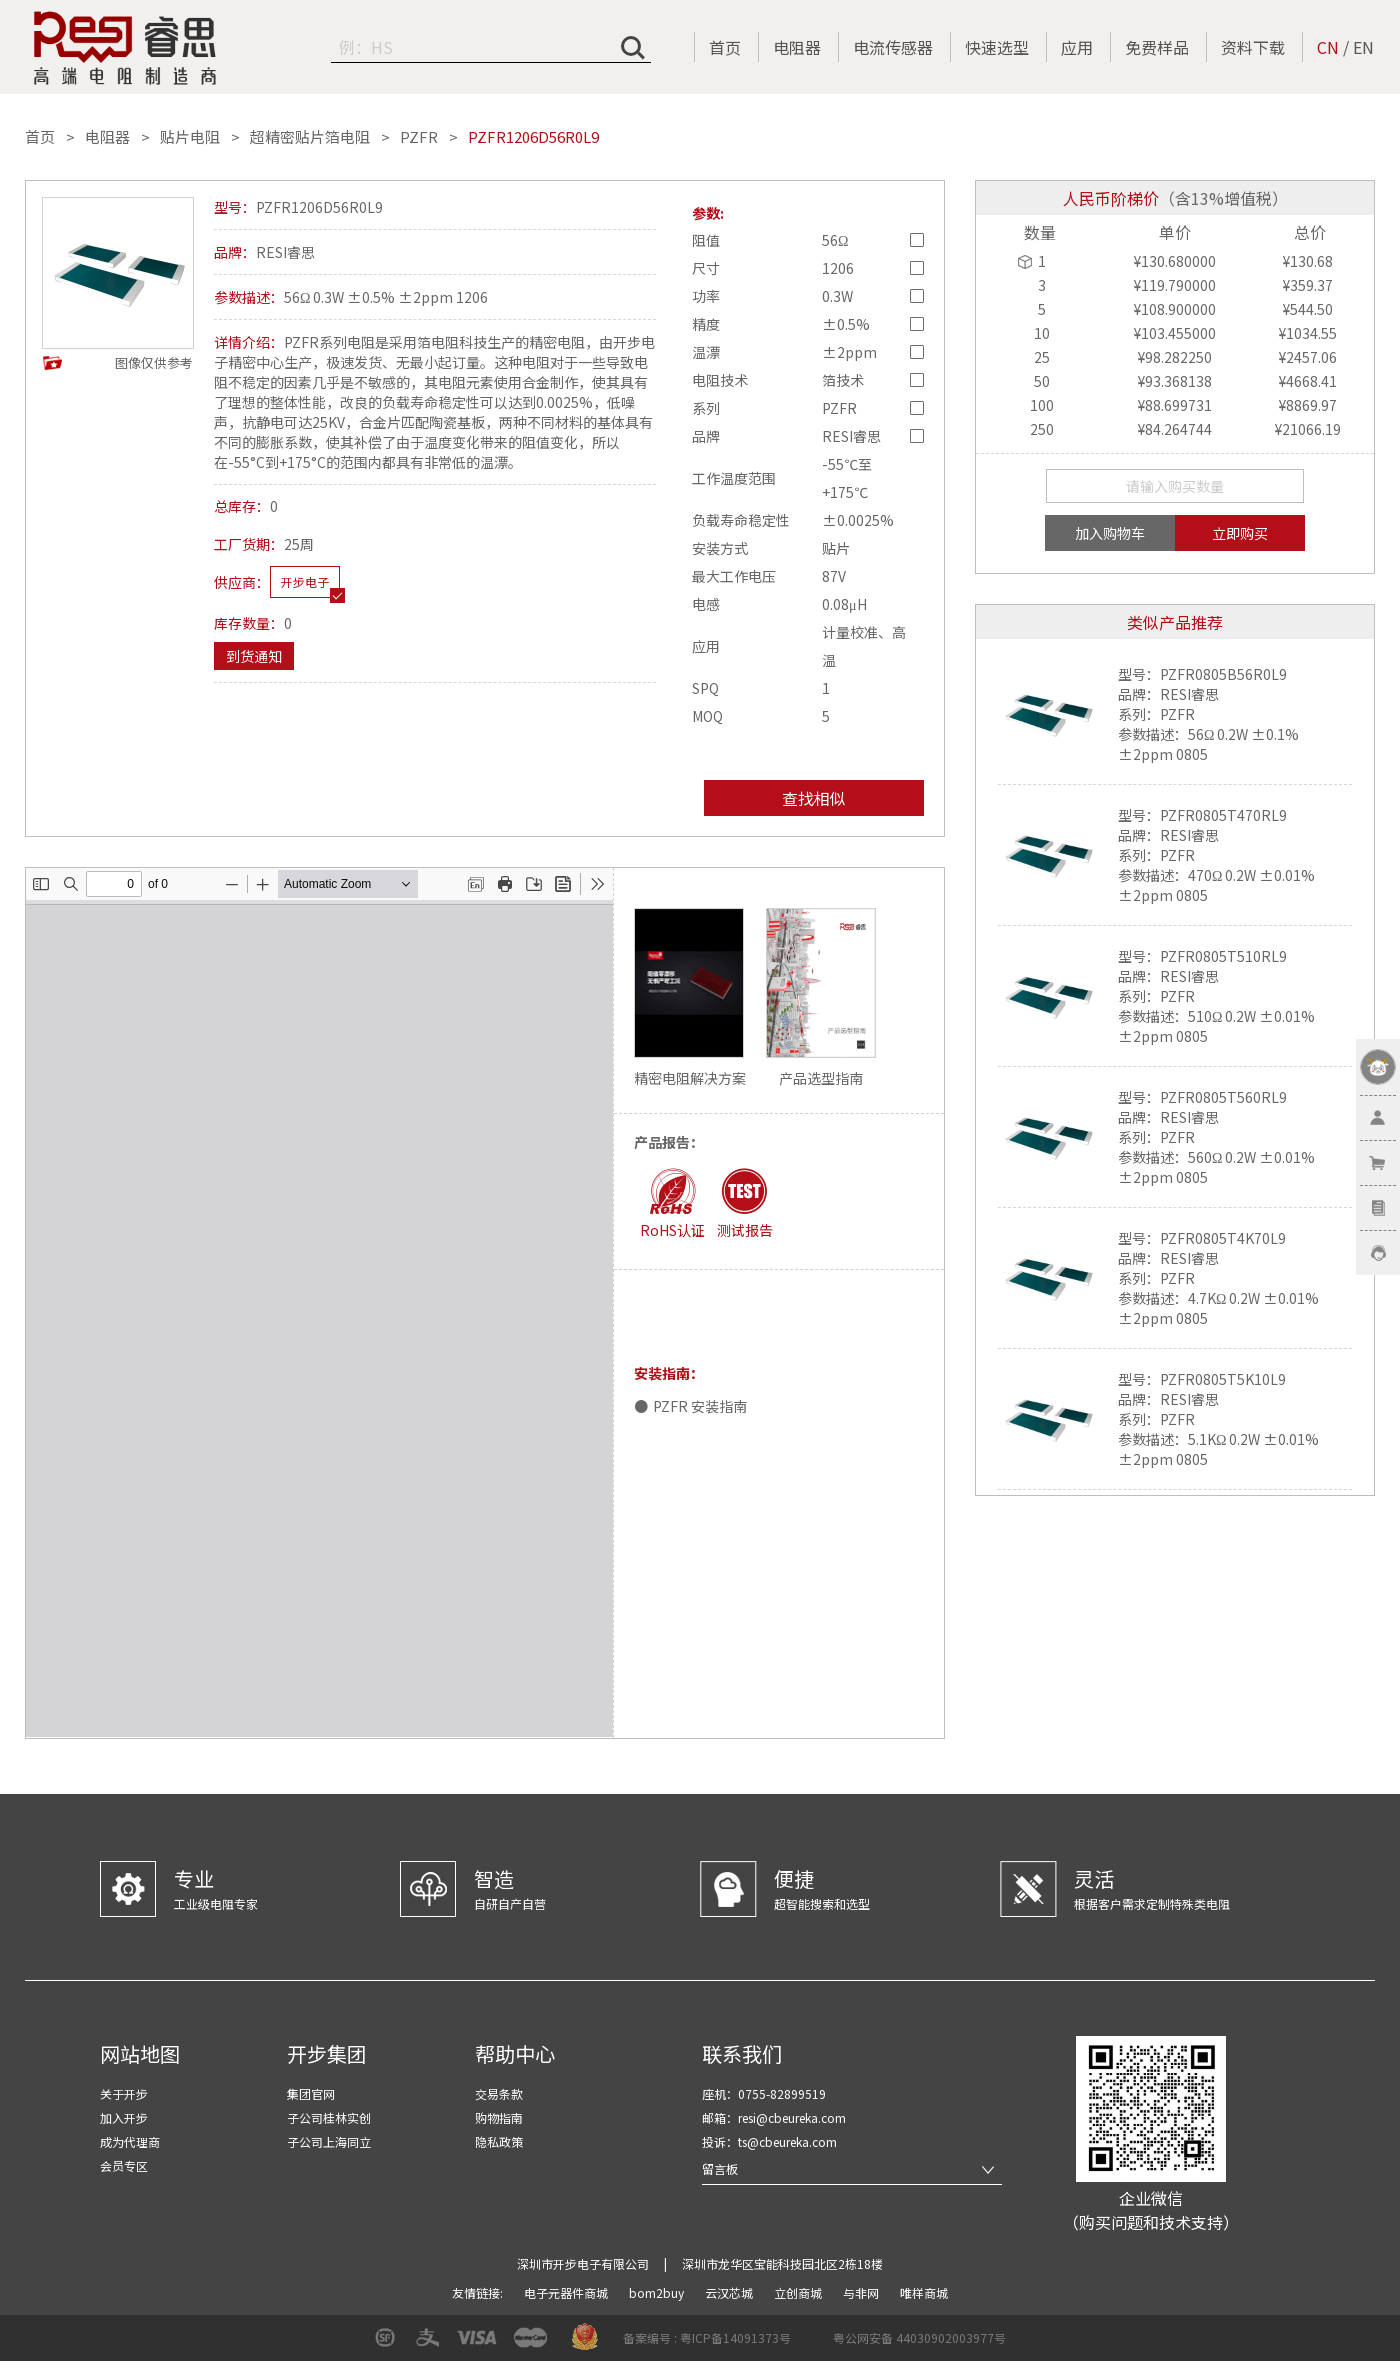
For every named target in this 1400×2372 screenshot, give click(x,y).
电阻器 (797, 47)
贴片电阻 (190, 137)
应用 (1077, 47)
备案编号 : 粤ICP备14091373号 (707, 2337)
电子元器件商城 (567, 2292)
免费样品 (1157, 47)
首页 (725, 47)
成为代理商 (130, 2141)
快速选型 (997, 47)
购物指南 (499, 2117)
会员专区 (124, 2165)
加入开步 (124, 2117)
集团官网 (311, 2093)
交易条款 (499, 2093)
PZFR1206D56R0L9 (533, 137)
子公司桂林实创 (329, 2117)
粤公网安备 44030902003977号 (919, 2337)
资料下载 (1253, 47)
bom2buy (658, 2292)
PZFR (419, 137)
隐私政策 (499, 2141)
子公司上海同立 (329, 2141)
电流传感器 (893, 47)
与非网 (862, 2292)
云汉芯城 (730, 2292)
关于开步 (124, 2093)
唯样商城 (924, 2292)
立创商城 (799, 2292)
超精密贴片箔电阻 (310, 137)
